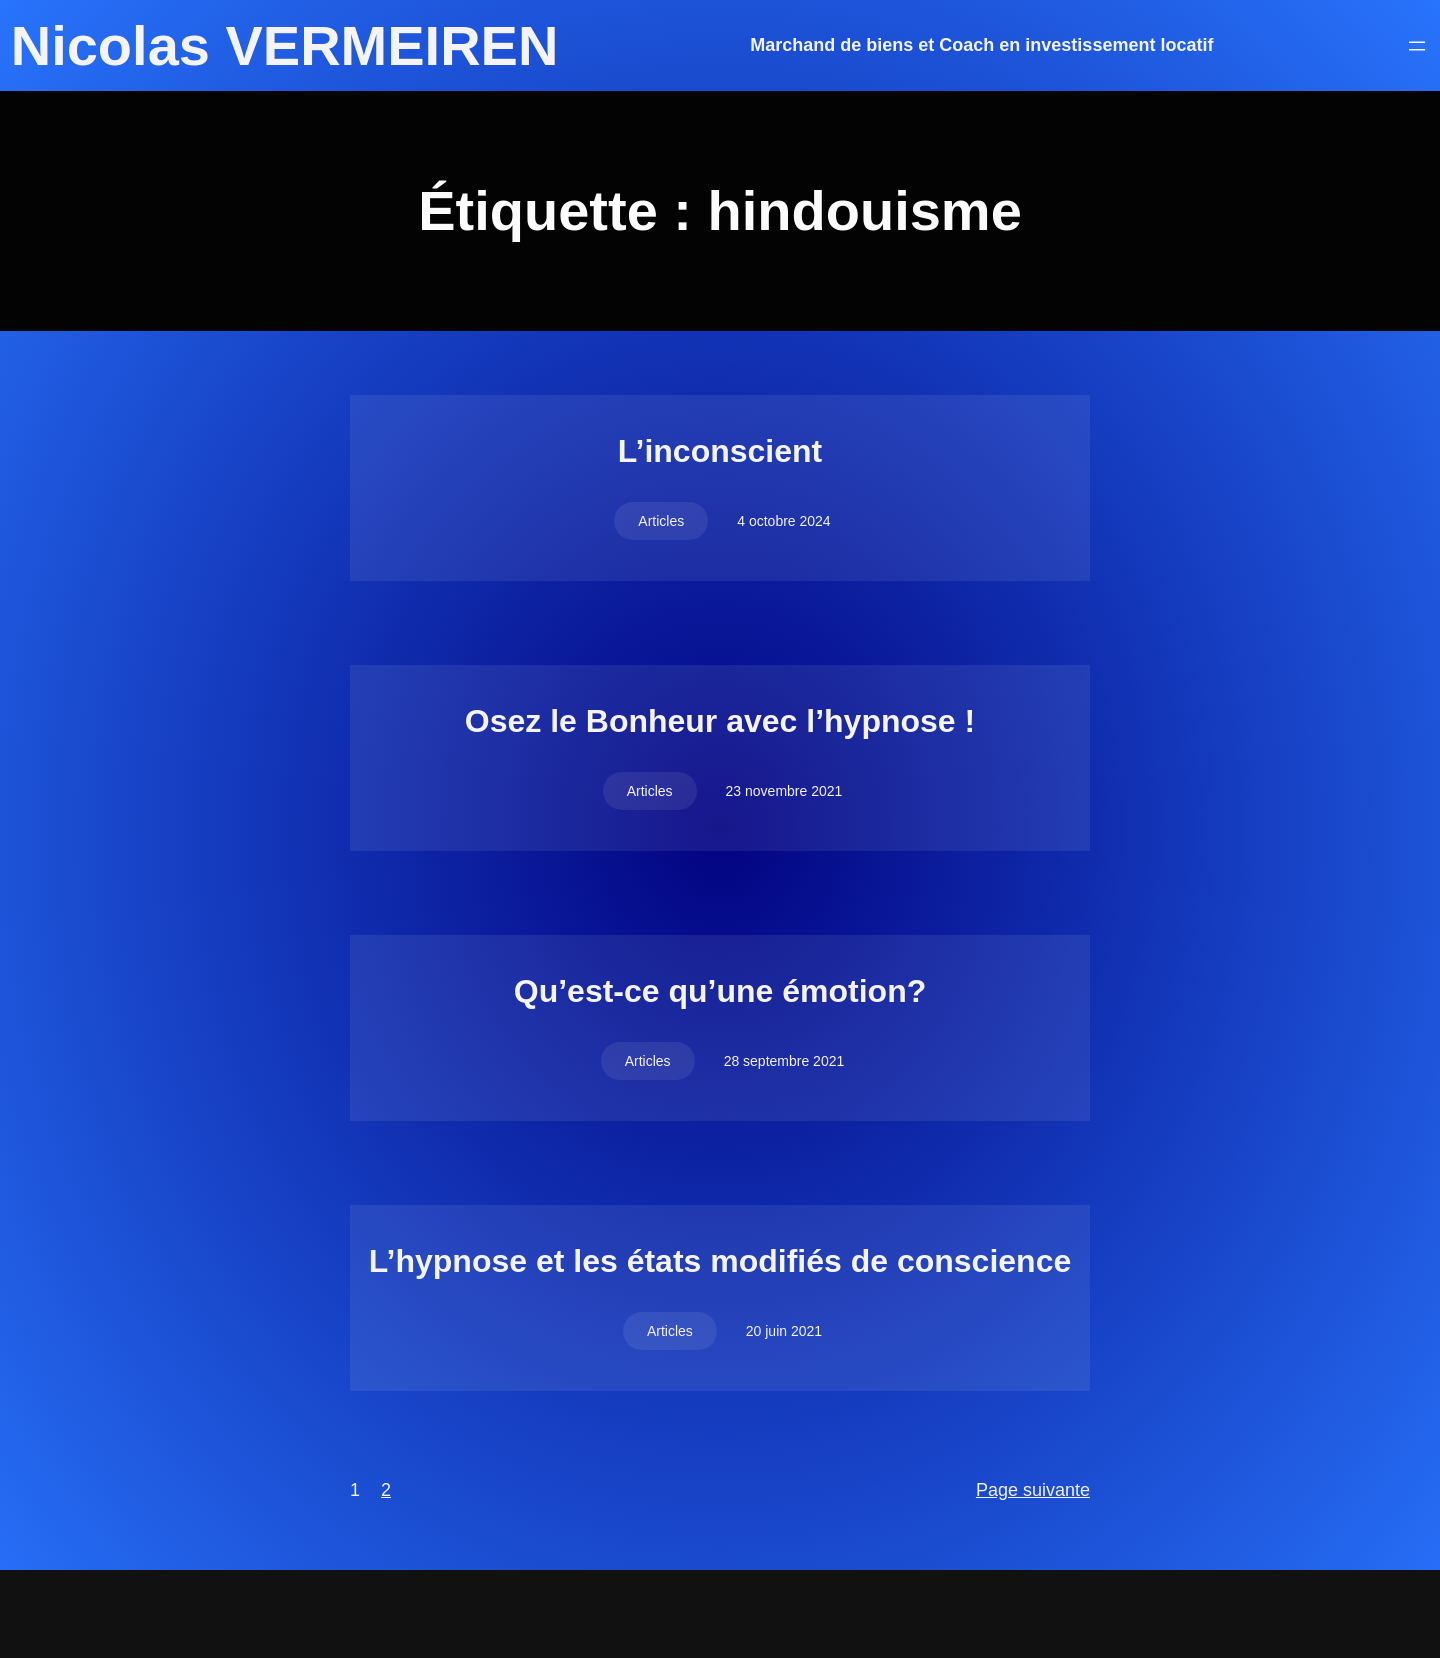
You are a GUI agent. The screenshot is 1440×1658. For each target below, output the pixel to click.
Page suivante (1033, 1490)
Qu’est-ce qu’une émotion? (720, 991)
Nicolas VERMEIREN (285, 45)
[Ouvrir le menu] (1417, 46)
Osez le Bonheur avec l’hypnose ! (720, 721)
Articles (661, 521)
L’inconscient (720, 451)
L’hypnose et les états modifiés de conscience (720, 1261)
